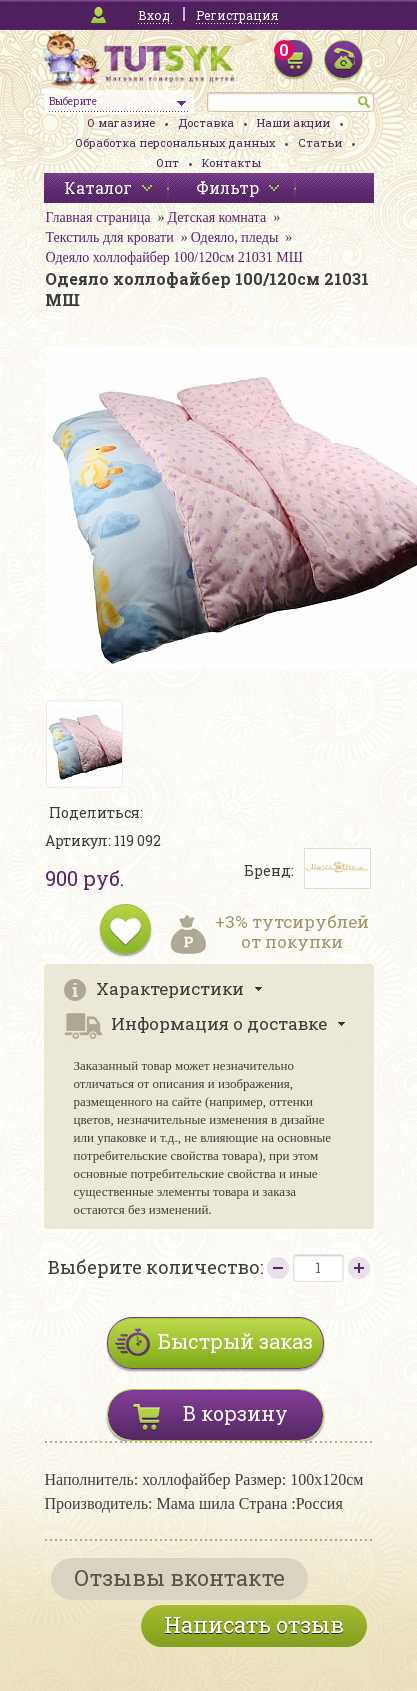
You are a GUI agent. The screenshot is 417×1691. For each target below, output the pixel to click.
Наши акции (293, 122)
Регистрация (237, 15)
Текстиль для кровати (110, 237)
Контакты (231, 162)
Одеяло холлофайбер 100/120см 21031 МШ (174, 257)
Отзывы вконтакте (179, 1577)
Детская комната (216, 217)
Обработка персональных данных (175, 142)
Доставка (206, 122)
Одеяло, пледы (235, 237)
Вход (154, 15)
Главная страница (98, 217)
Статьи (320, 142)
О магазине (121, 122)
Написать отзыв (254, 1624)
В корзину (235, 1413)
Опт (167, 162)
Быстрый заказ (235, 1341)
